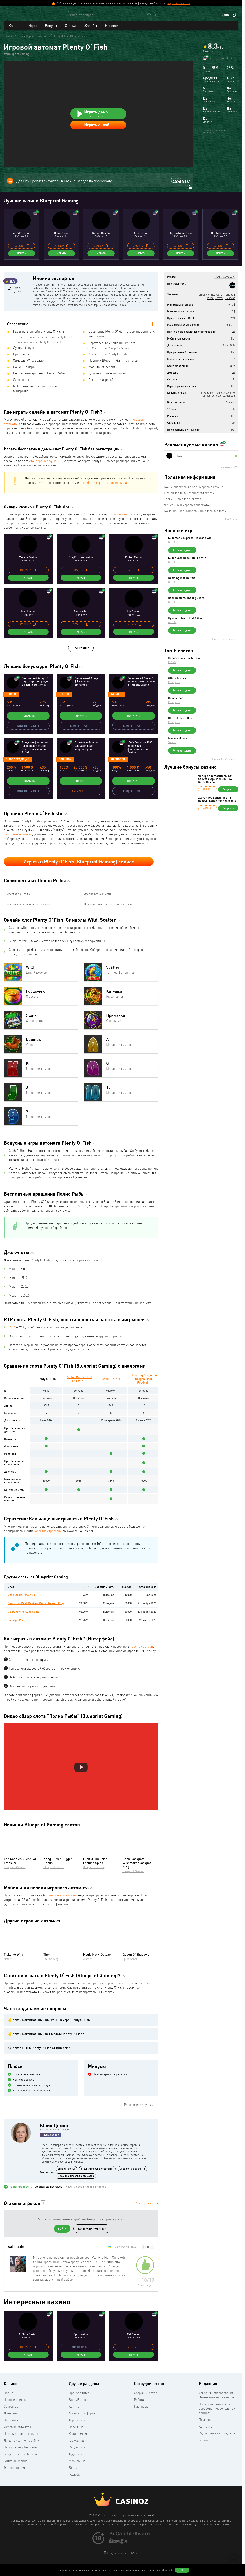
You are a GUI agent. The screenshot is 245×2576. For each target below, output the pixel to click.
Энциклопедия (14, 2548)
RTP (12, 1407)
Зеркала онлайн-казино (21, 2528)
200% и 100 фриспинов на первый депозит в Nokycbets (217, 820)
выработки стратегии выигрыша (103, 489)
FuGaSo (202, 674)
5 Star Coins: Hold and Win (79, 1459)
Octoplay (202, 546)
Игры (32, 29)
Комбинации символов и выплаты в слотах (195, 513)
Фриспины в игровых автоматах (187, 507)
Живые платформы (82, 2494)
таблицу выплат (141, 1727)
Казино (14, 29)
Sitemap (204, 2521)
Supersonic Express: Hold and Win (217, 541)
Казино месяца (79, 2514)
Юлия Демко (21, 308)
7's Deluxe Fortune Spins (23, 1692)
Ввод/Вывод (78, 2480)
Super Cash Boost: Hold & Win (217, 562)
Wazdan (88, 2039)
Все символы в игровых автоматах (189, 495)
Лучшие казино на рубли (21, 2521)
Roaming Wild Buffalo (212, 584)
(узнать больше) (163, 2569)
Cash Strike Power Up (21, 1675)
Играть (21, 255)
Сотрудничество (145, 2473)
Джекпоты (11, 2494)
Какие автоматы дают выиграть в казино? (194, 489)
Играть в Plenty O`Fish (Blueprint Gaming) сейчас (78, 868)
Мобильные (77, 2542)
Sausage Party (17, 1700)
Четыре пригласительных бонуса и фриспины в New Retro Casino (215, 799)
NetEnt (8, 2039)
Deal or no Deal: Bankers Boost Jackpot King (36, 1684)
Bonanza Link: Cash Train (214, 670)
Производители (80, 2473)
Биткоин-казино (15, 2542)
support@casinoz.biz (179, 3)
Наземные (76, 2507)
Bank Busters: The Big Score (216, 606)
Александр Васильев (48, 2267)
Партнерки (142, 2487)
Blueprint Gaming (15, 1947)
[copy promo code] (27, 247)
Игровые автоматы (17, 2507)
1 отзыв (208, 56)
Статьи (70, 29)
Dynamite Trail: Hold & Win (215, 628)
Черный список (15, 2480)
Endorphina (204, 696)
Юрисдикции (78, 2521)
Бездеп (11, 700)
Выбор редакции (17, 766)
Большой (65, 766)
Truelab (202, 761)
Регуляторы (77, 2528)
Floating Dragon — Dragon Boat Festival (144, 1459)
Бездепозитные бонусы (20, 2535)
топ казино (119, 521)
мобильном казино (62, 1976)
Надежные (11, 2501)
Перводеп (118, 766)
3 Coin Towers (207, 691)
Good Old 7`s (111, 1459)
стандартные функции (45, 468)
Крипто (74, 2487)
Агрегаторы (77, 2501)
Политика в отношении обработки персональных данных (217, 2489)
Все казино (80, 654)
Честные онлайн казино (21, 2514)
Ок (182, 2570)
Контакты (206, 2507)
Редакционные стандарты (217, 2514)
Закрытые (11, 2487)
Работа (139, 2480)
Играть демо (214, 555)
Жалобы (90, 29)
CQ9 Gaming (51, 2039)
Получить (28, 722)
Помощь (205, 2500)
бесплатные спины (17, 841)
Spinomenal (129, 2039)
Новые (8, 2473)
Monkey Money (207, 757)
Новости (111, 29)
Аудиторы (76, 2535)
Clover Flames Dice (210, 735)
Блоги (73, 2548)
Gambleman (205, 713)
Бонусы (51, 29)
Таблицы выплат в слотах (182, 501)
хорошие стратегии (48, 1612)
